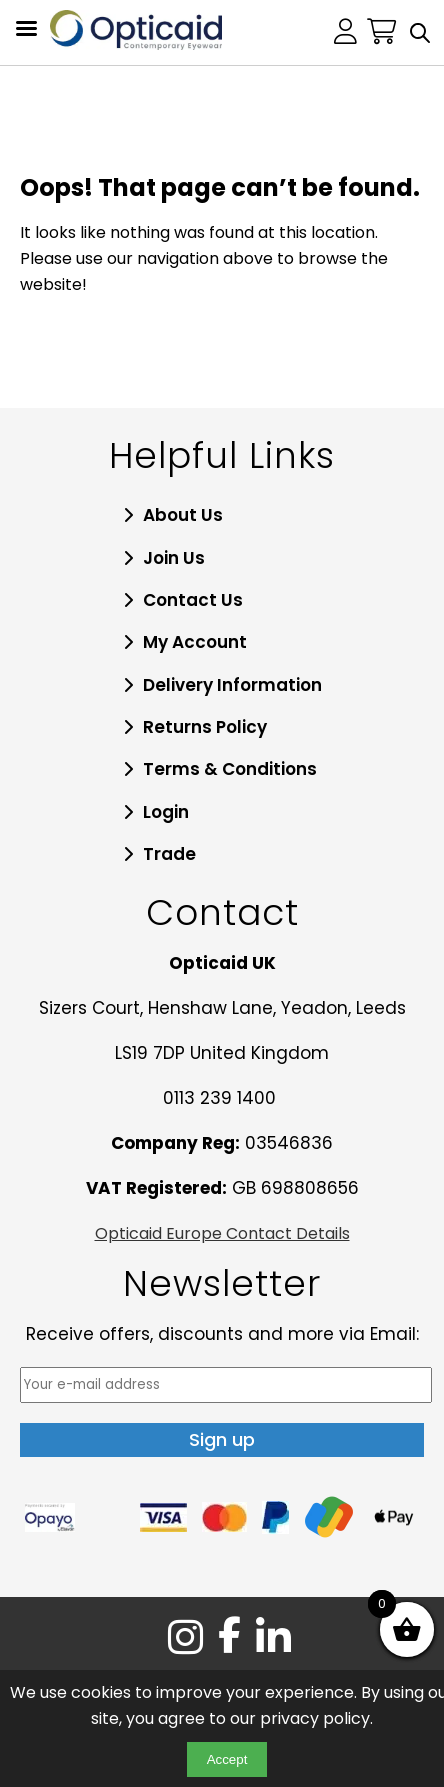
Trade (169, 854)
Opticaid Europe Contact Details (222, 1233)
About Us (183, 515)
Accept (227, 1759)
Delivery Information (232, 685)
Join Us (174, 558)
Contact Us (193, 600)
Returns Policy (205, 727)
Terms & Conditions (230, 769)
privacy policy (315, 1718)
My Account (195, 642)
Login (166, 812)
